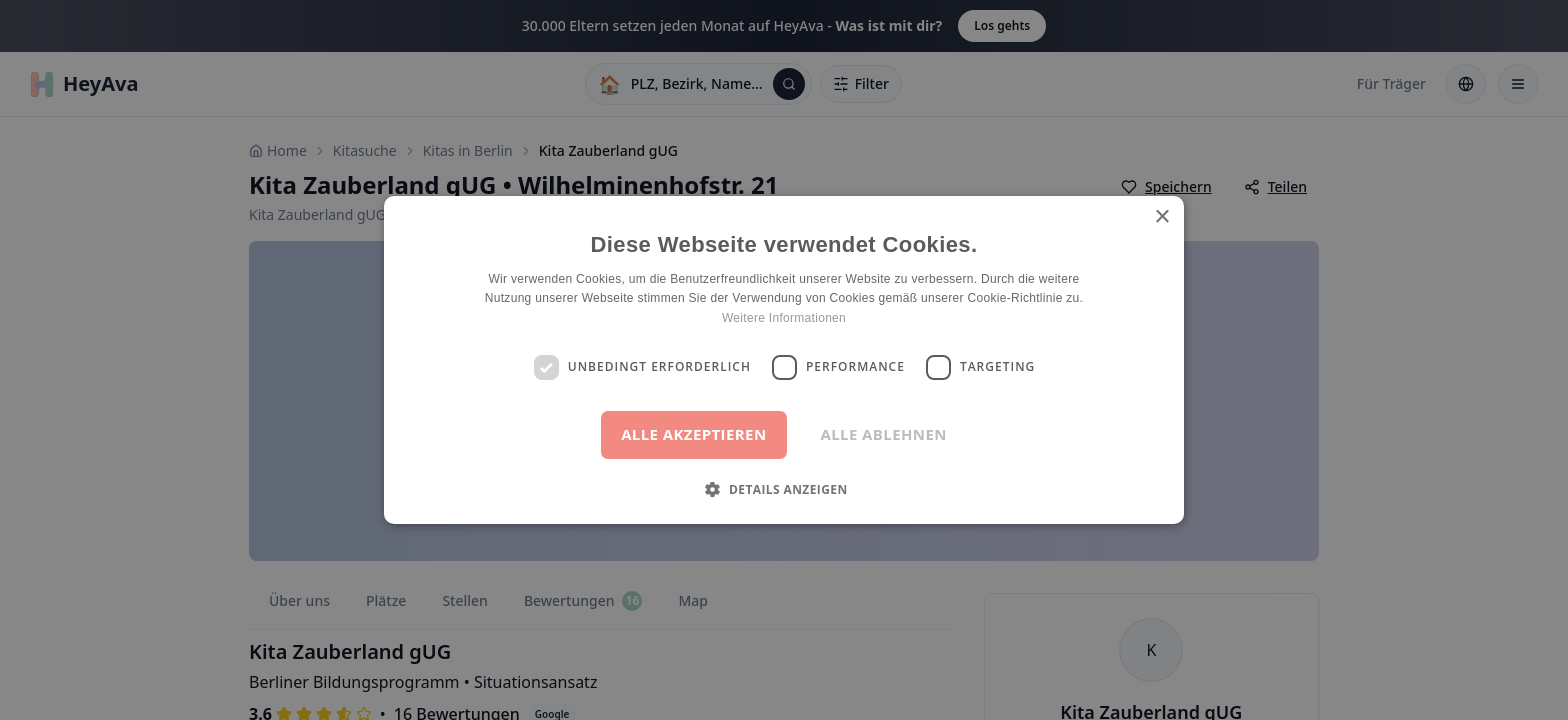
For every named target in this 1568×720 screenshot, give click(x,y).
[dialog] (784, 360)
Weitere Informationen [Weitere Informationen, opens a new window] (784, 318)
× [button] (1161, 217)
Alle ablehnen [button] (884, 434)
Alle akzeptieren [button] (693, 434)
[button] (783, 489)
